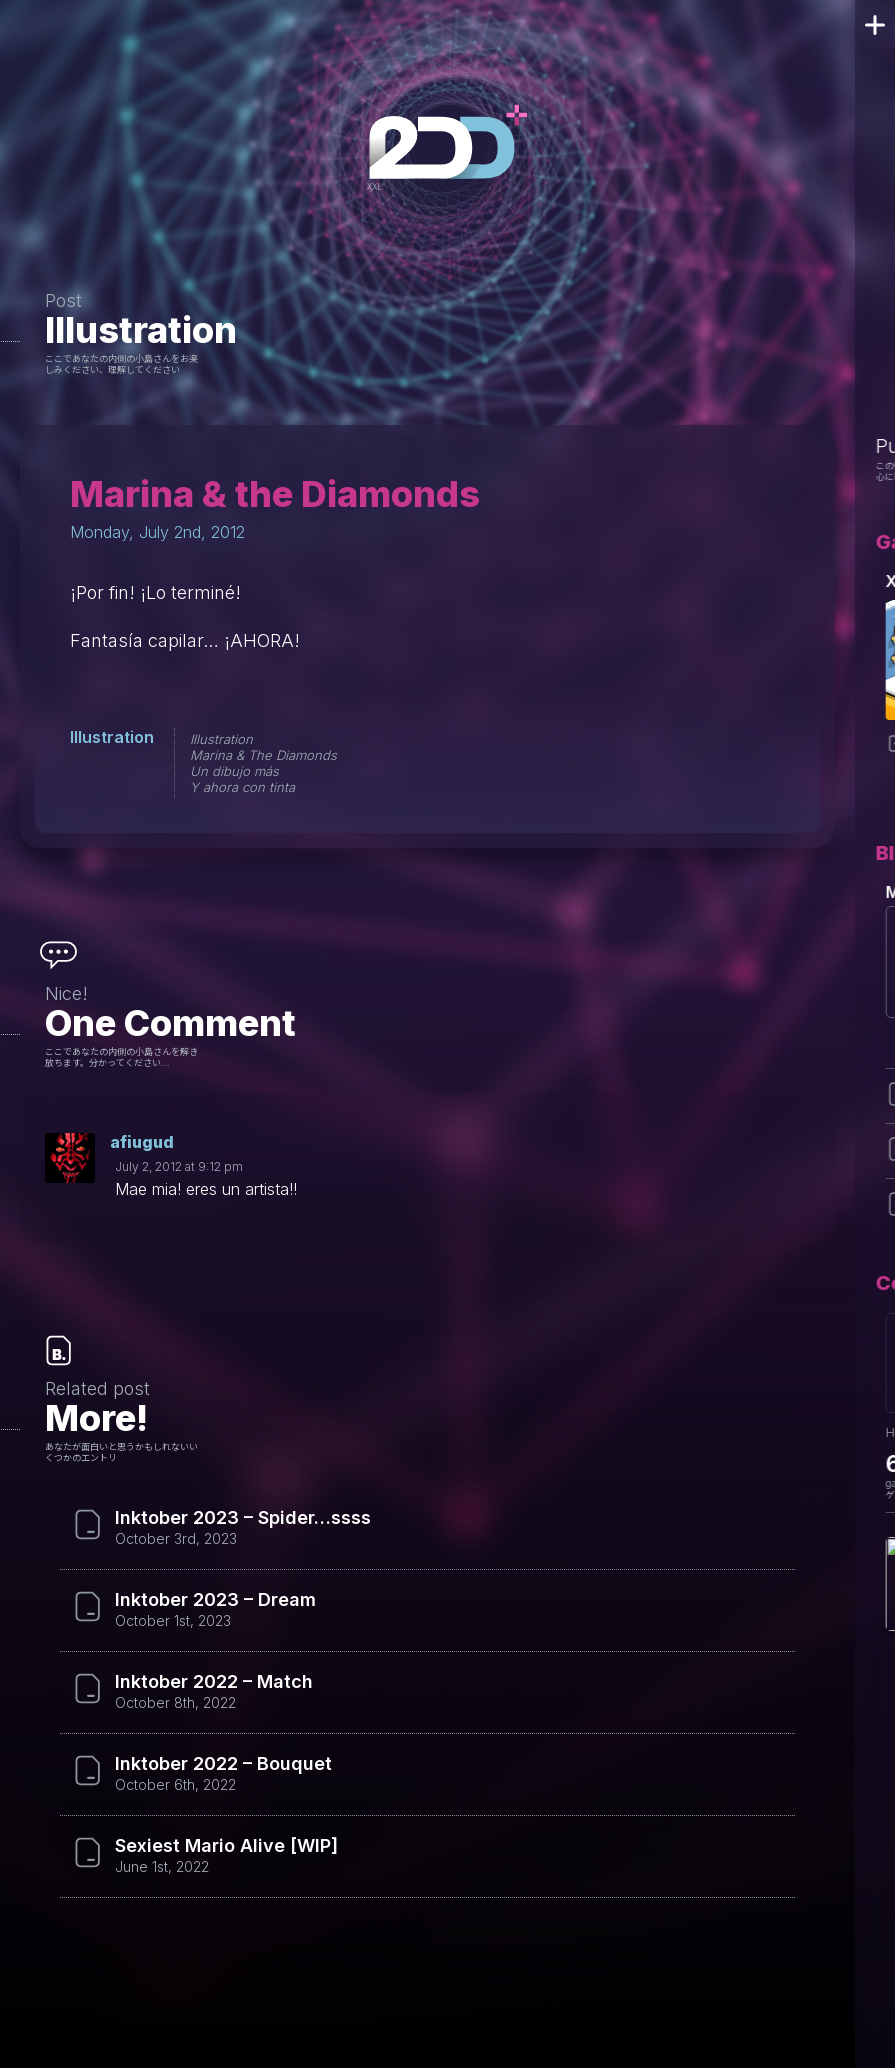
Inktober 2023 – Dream (215, 1600)
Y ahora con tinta (242, 787)
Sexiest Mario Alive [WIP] (226, 1846)
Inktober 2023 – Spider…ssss (243, 1518)
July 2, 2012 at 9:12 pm (179, 1166)
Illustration (141, 330)
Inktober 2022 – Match (214, 1682)
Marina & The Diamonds (263, 755)
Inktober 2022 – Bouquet (223, 1764)
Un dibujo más (234, 771)
